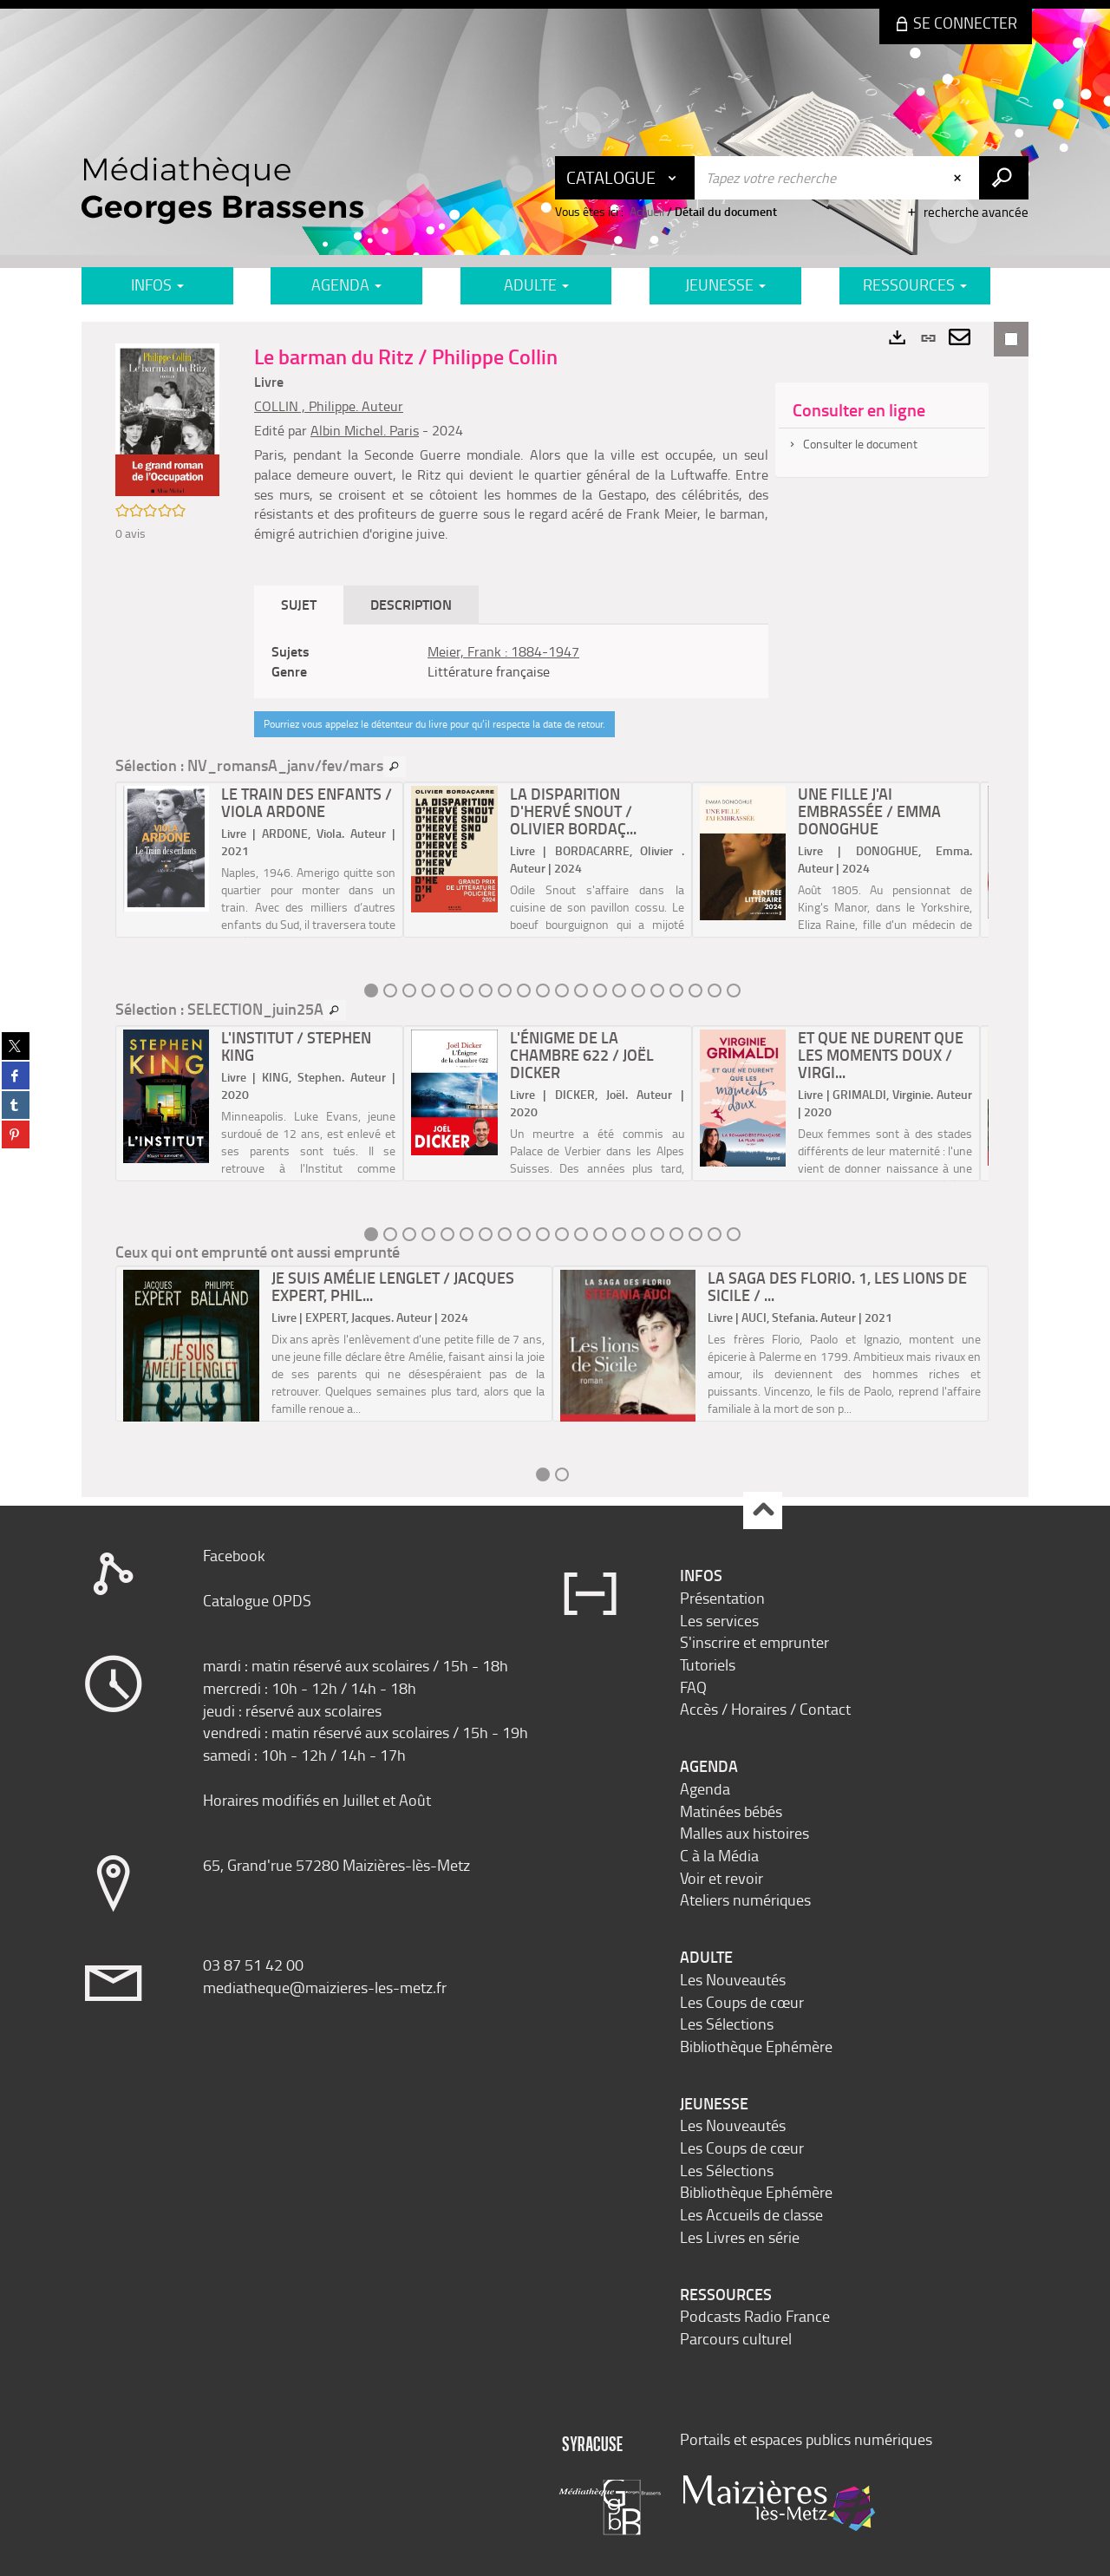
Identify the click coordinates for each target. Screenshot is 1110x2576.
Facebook (234, 1555)
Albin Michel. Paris (364, 430)
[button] (167, 417)
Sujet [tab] (299, 604)
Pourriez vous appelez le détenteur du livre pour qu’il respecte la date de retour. (434, 723)
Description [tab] (411, 604)
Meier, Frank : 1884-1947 (503, 651)
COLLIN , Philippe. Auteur (328, 405)
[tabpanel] (511, 662)
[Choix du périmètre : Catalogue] (625, 177)
